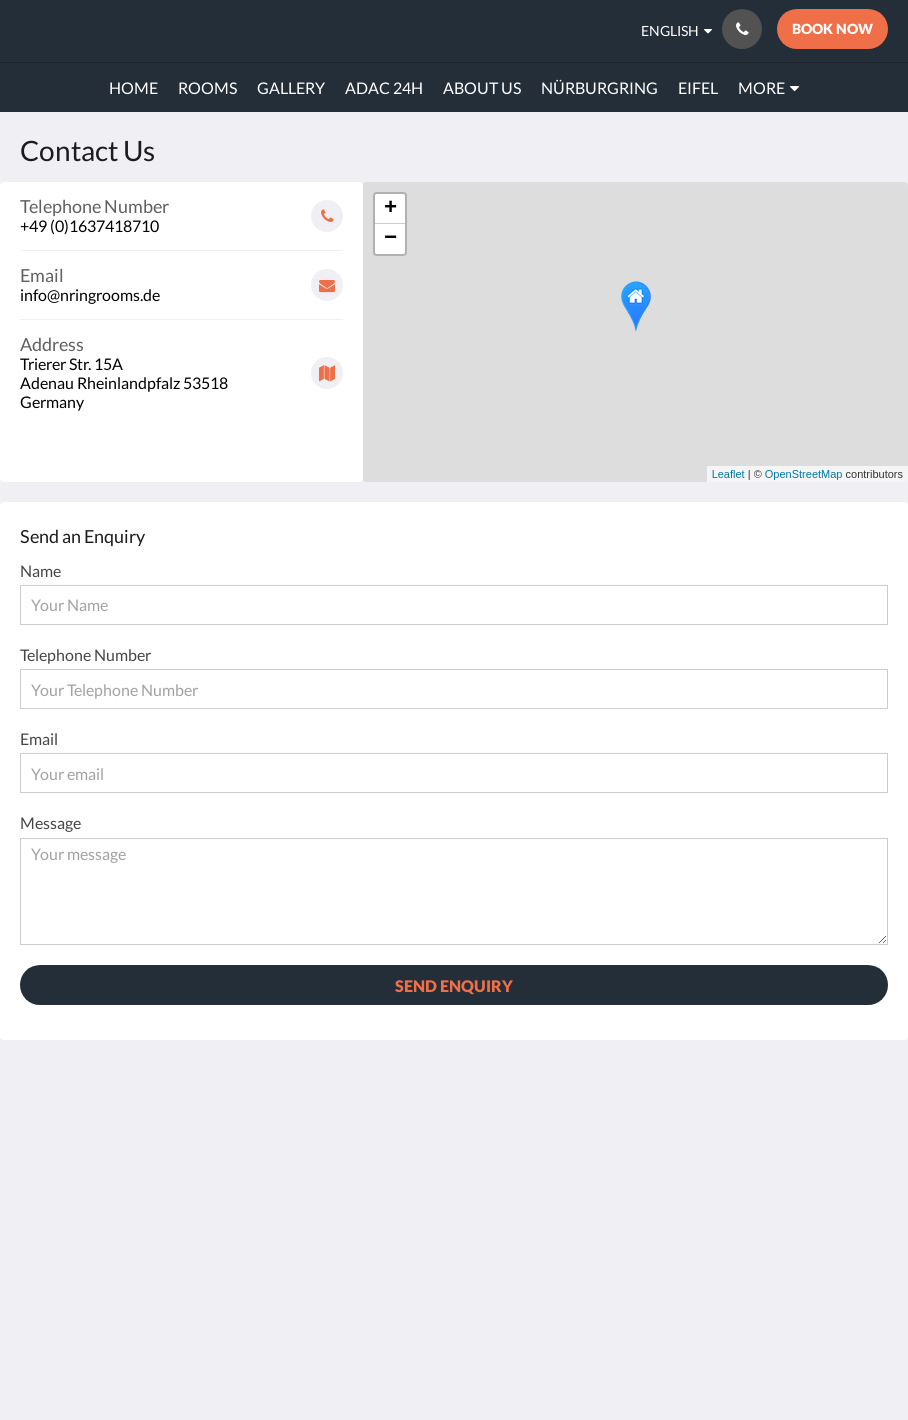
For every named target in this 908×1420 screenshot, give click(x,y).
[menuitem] (133, 88)
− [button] (390, 239)
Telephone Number (85, 654)
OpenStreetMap (804, 474)
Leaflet (728, 474)
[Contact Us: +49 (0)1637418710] (742, 29)
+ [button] (390, 209)
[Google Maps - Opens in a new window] (181, 365)
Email (39, 738)
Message (50, 822)
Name (40, 570)
